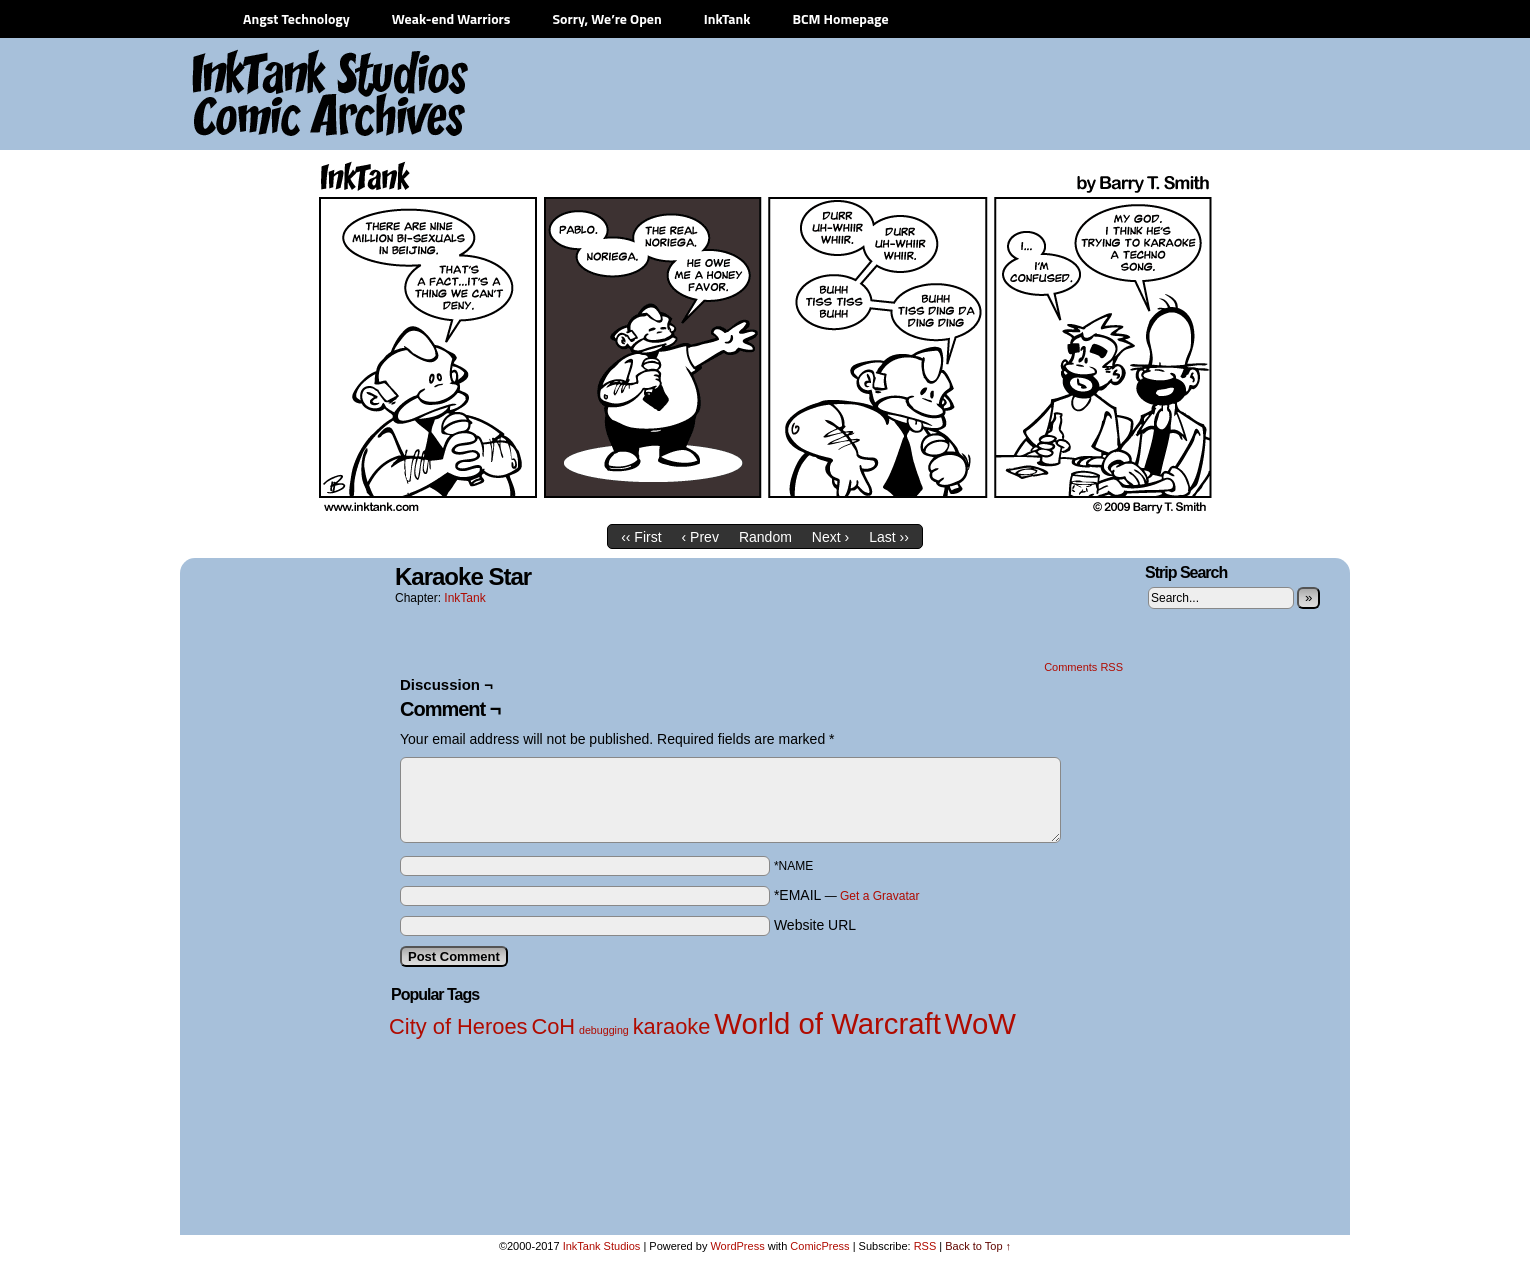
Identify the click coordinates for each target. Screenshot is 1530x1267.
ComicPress (819, 1246)
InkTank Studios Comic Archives (271, 95)
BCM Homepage (840, 18)
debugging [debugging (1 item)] (604, 1030)
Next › (830, 537)
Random (765, 537)
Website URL (815, 925)
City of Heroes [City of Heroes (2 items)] (458, 1026)
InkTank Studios (602, 1246)
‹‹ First (641, 537)
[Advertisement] (975, 95)
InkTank (727, 18)
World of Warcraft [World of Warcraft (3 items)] (827, 1023)
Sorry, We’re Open (606, 18)
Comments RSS (1083, 667)
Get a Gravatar (879, 896)
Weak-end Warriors (451, 18)
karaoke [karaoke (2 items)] (672, 1026)
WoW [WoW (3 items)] (980, 1023)
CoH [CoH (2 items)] (553, 1026)
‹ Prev (700, 537)
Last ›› (889, 537)
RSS (925, 1246)
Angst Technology (296, 18)
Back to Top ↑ (978, 1246)
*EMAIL (847, 895)
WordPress (737, 1246)
